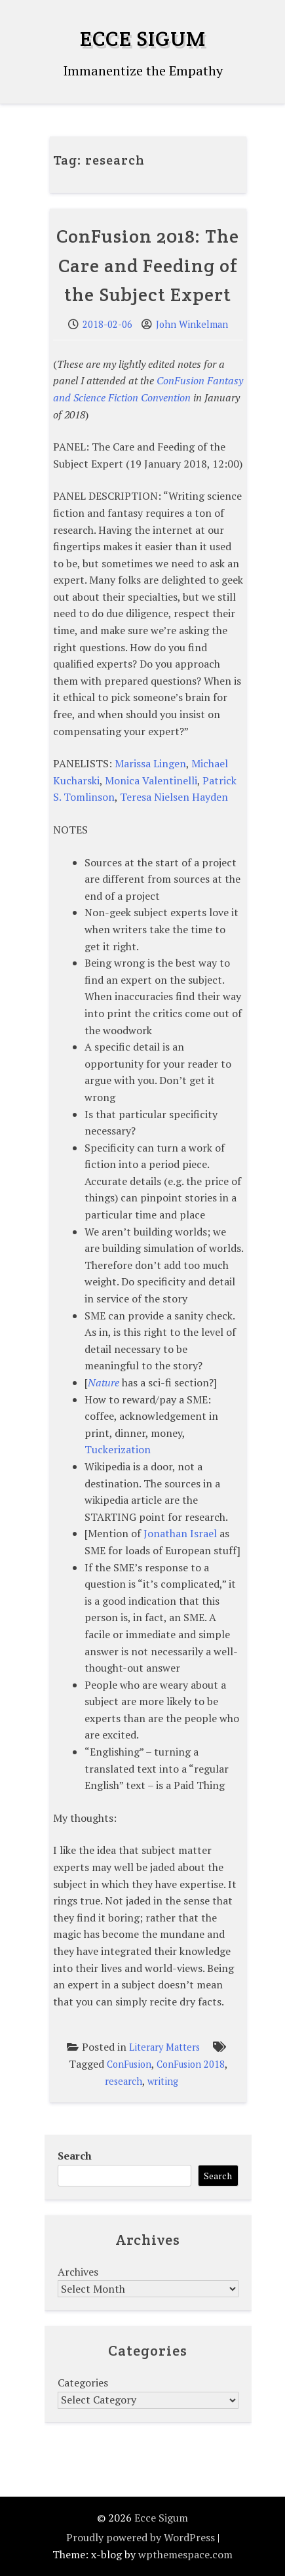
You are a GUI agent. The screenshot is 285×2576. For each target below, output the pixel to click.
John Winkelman (192, 324)
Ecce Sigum (143, 38)
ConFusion (129, 2064)
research (123, 2081)
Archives (78, 2271)
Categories (83, 2382)
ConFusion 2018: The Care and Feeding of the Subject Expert (147, 265)
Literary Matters (164, 2047)
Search (75, 2155)
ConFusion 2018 (191, 2064)
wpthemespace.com (185, 2554)
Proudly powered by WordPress (140, 2537)
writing (162, 2081)
